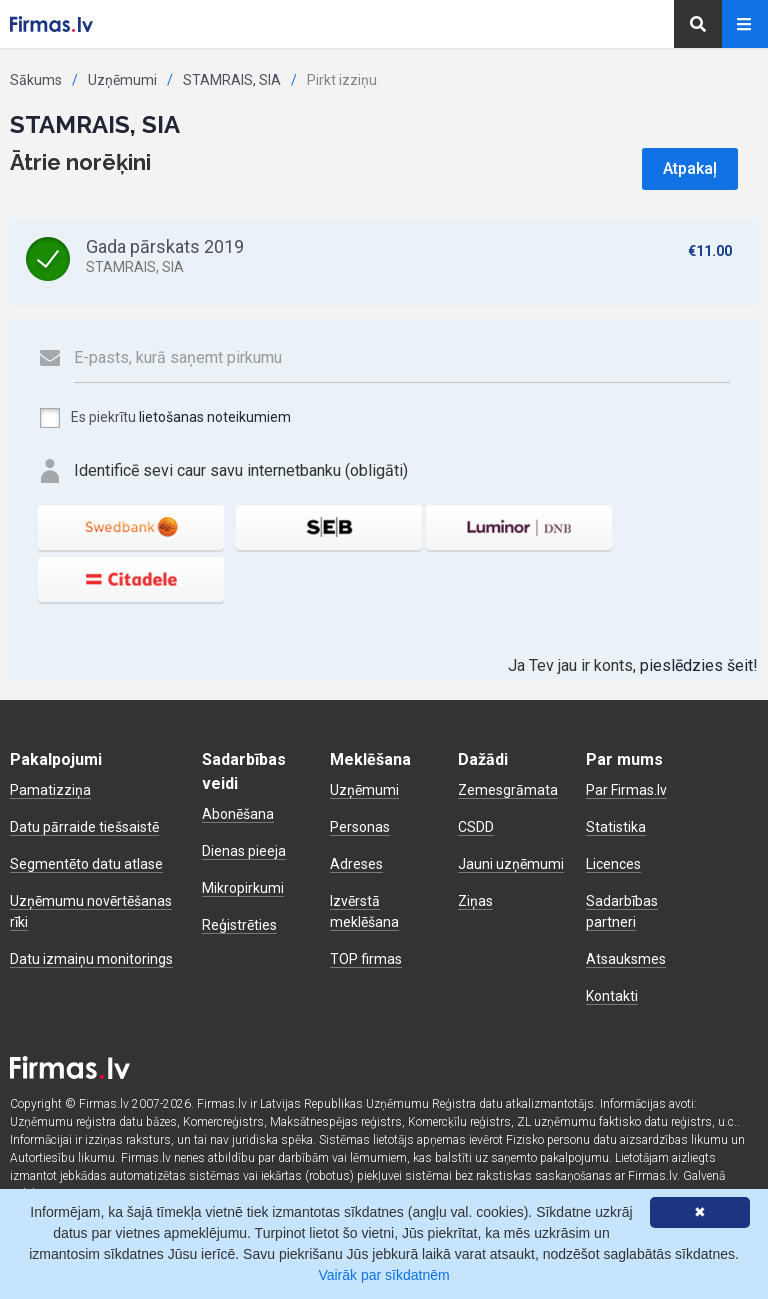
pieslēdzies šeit (696, 665)
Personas (360, 827)
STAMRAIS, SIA (232, 80)
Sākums (36, 80)
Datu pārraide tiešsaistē (84, 827)
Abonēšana (238, 814)
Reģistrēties (239, 925)
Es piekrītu (164, 418)
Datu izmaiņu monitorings (91, 959)
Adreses (356, 864)
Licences (613, 864)
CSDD (476, 827)
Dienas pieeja (244, 851)
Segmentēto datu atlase (86, 864)
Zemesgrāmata (508, 790)
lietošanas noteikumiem (215, 417)
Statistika (616, 827)
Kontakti (612, 996)
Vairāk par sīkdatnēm (383, 1275)
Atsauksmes (626, 959)
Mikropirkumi (243, 888)
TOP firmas (366, 959)
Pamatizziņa (50, 790)
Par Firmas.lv (626, 790)
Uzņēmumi (122, 80)
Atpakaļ (690, 168)
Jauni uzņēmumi (511, 864)
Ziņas (475, 901)
